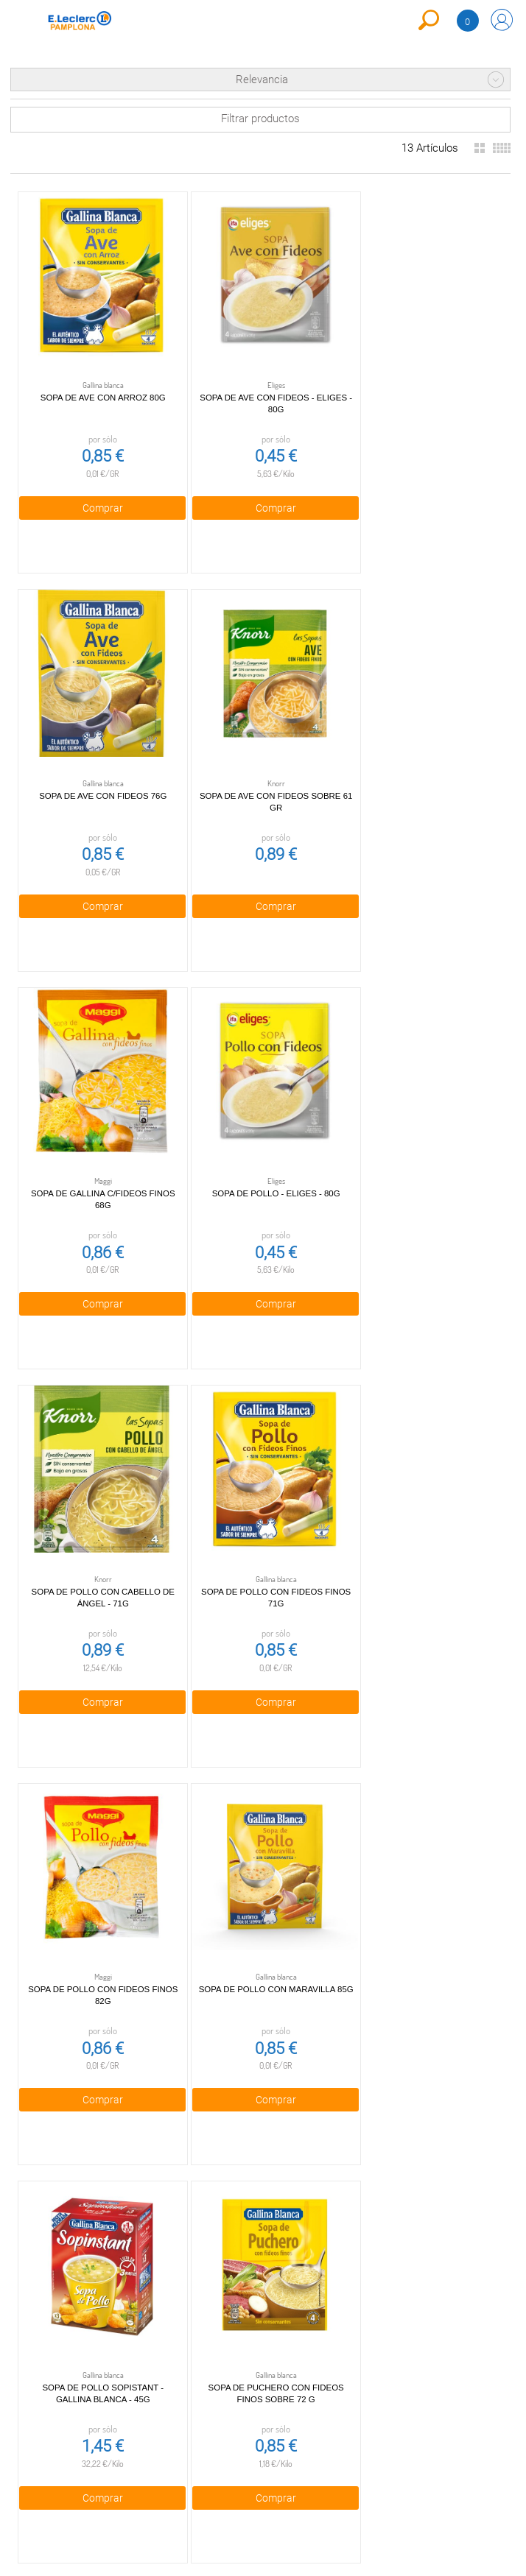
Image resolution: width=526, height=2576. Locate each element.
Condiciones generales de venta (142, 2224)
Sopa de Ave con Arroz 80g (98, 386)
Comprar (97, 498)
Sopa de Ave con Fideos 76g (422, 386)
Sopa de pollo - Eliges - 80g (422, 773)
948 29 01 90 (305, 2212)
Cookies (142, 2305)
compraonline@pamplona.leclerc (305, 2230)
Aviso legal (143, 2331)
